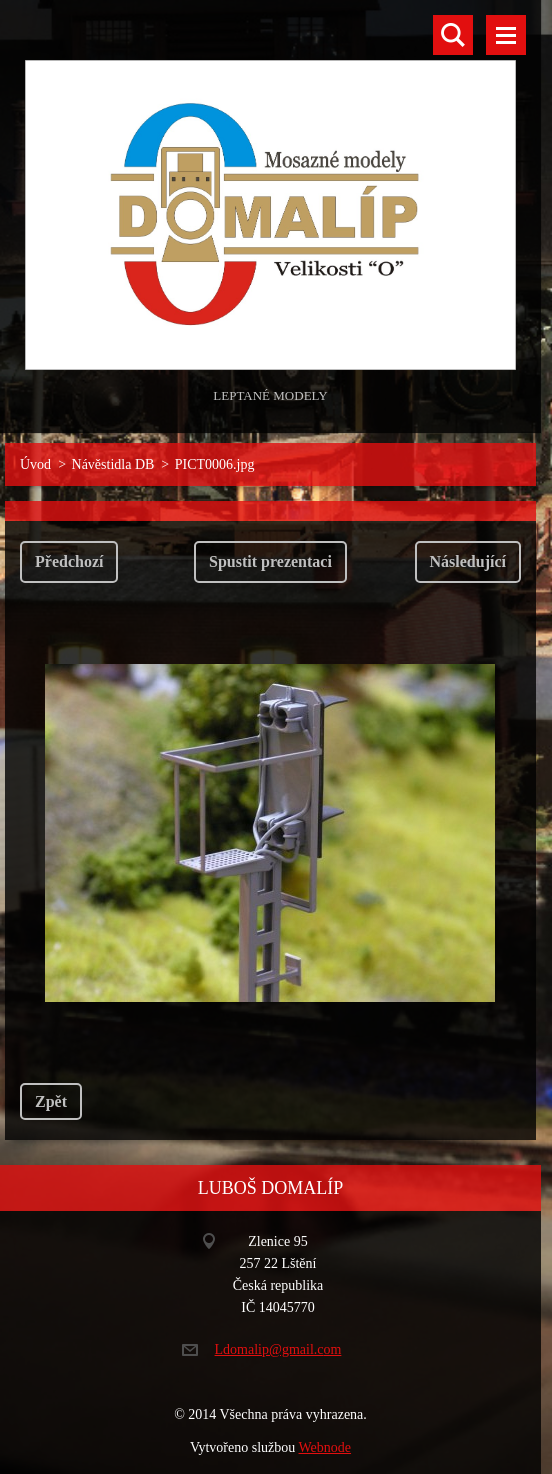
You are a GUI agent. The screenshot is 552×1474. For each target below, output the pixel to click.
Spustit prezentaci (270, 561)
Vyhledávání (453, 35)
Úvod (35, 464)
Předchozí (69, 561)
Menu (506, 35)
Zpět (51, 1101)
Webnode (325, 1447)
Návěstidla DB (113, 464)
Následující (468, 561)
